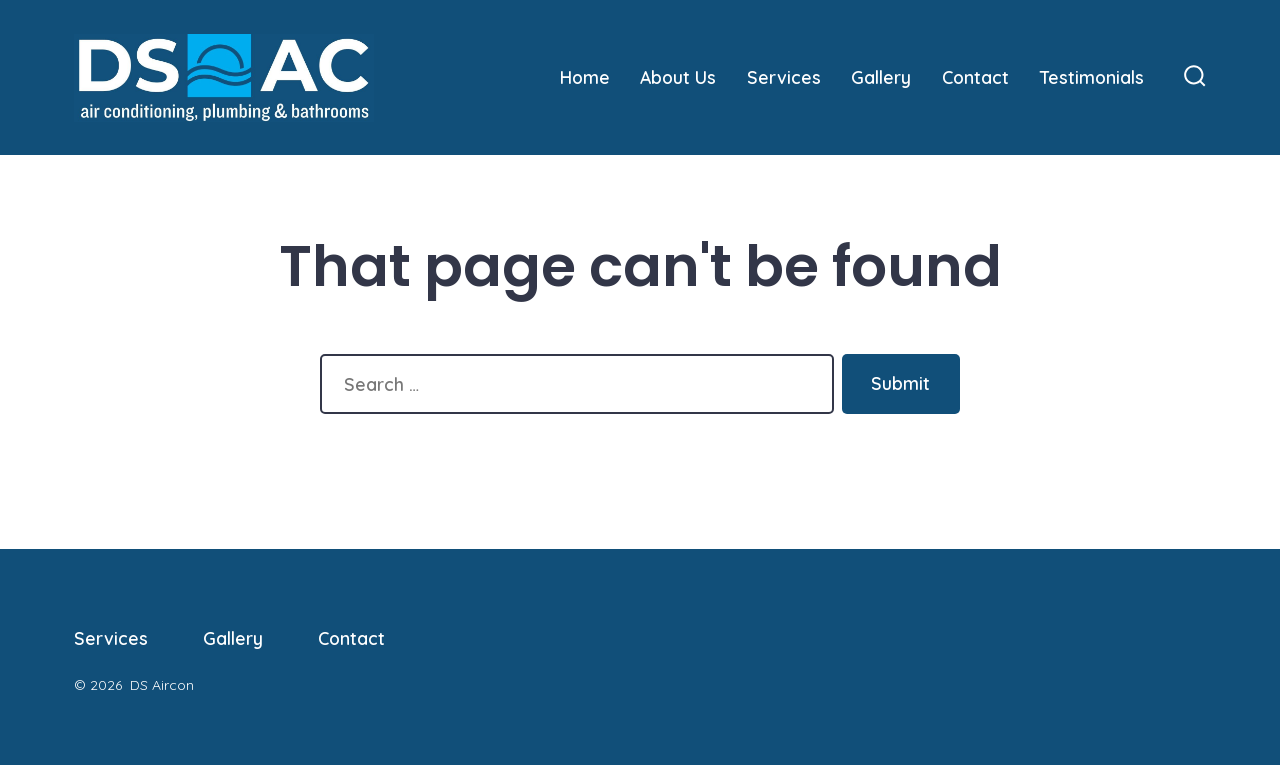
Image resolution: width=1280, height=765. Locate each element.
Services (784, 77)
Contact (975, 77)
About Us (678, 77)
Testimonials (1092, 77)
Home (585, 77)
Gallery (881, 77)
